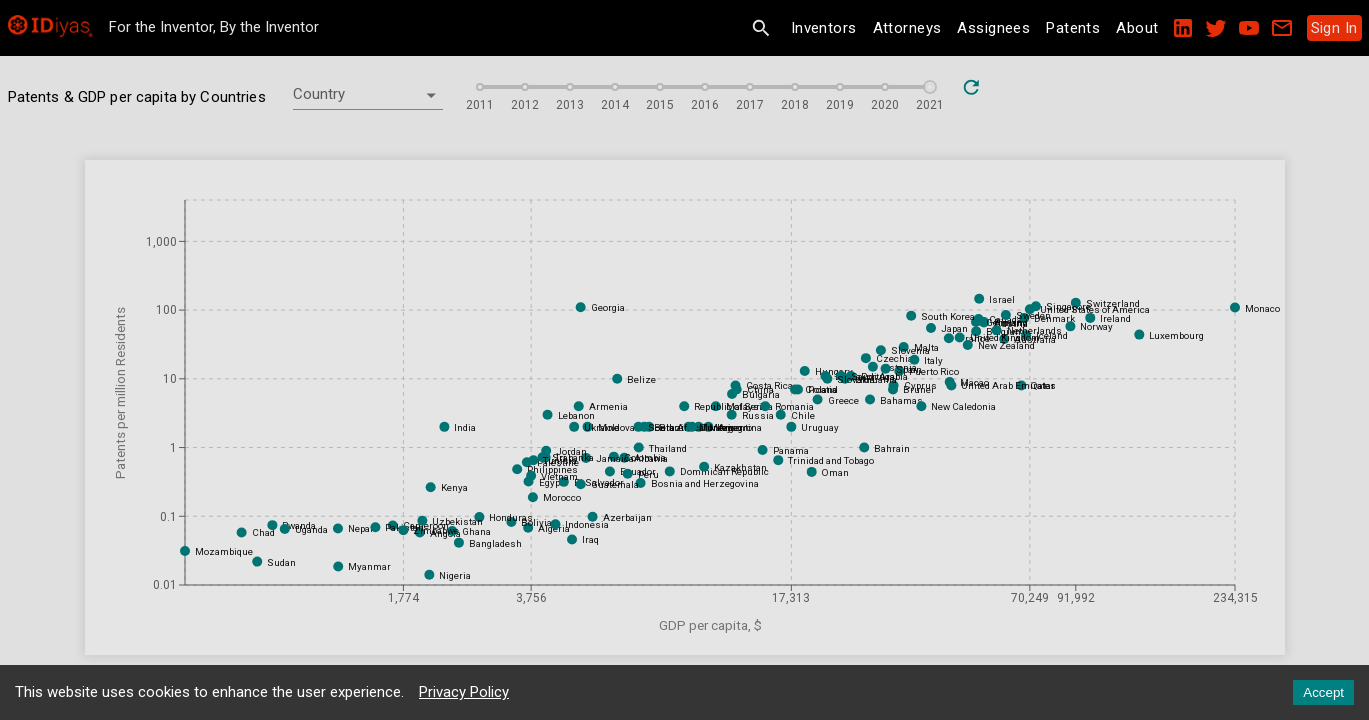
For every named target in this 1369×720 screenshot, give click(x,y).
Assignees (993, 28)
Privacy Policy (464, 692)
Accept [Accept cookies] (1323, 692)
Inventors (824, 28)
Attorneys (907, 28)
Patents (1073, 28)
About (1137, 28)
